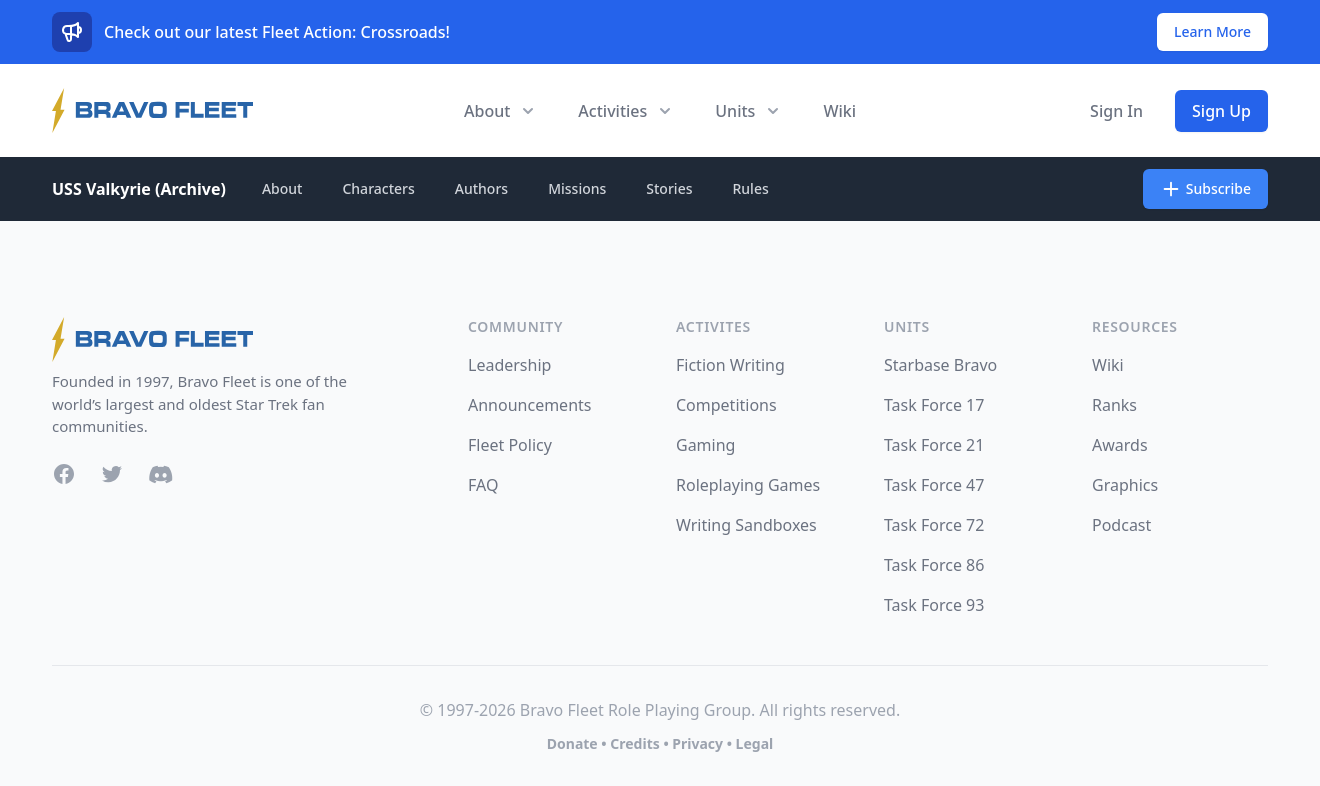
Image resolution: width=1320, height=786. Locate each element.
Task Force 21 (934, 445)
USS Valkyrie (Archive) (139, 189)
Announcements (529, 405)
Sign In (1116, 111)
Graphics (1125, 485)
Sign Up (1221, 111)
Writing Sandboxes (746, 525)
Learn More (1212, 31)
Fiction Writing (730, 365)
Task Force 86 (934, 565)
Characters (378, 188)
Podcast (1121, 525)
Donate (572, 743)
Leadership (509, 365)
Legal (755, 743)
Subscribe (1205, 189)
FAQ (483, 485)
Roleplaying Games (748, 485)
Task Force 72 (934, 525)
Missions (577, 188)
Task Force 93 (934, 605)
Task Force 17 (934, 405)
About (282, 188)
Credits (634, 743)
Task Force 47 (934, 485)
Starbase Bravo (940, 365)
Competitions (726, 405)
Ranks (1114, 405)
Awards (1120, 445)
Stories (669, 188)
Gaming (705, 445)
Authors (481, 188)
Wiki (839, 111)
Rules (750, 188)
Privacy (697, 743)
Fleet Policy (510, 445)
